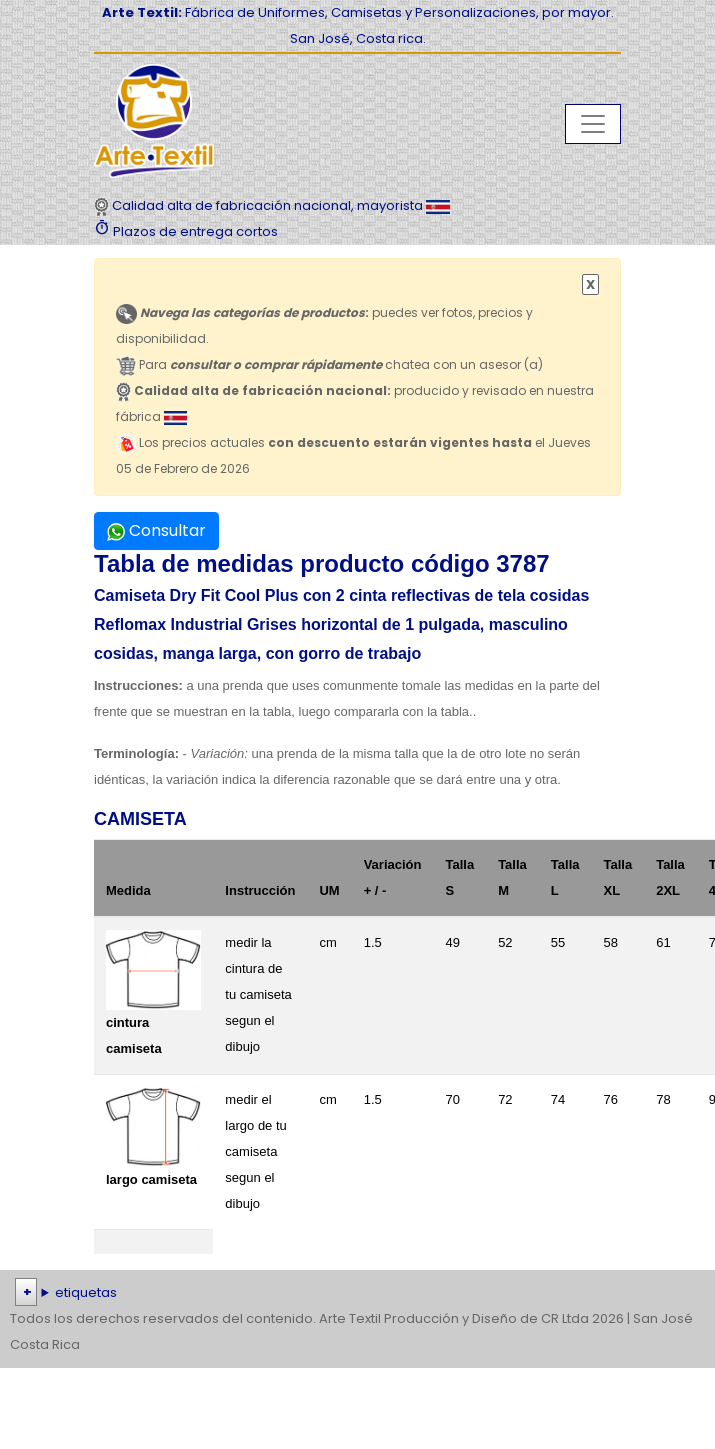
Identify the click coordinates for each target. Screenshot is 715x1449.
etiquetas (86, 1292)
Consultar (156, 530)
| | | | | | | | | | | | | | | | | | (357, 1293)
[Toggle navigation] (593, 124)
